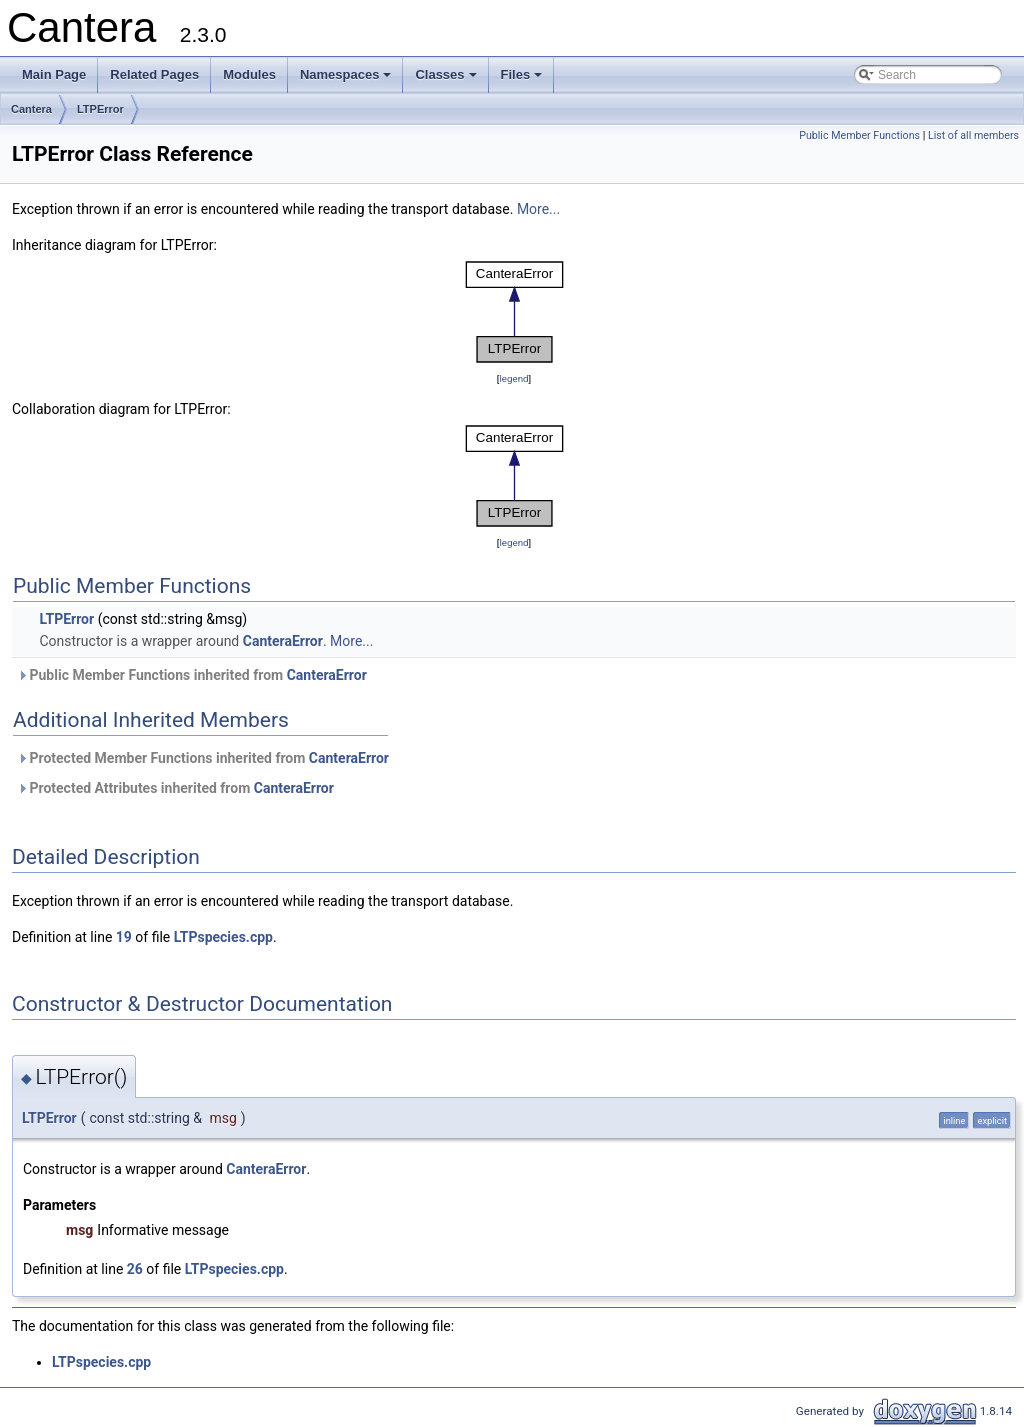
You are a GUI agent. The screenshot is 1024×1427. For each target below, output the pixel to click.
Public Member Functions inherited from (192, 675)
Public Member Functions (859, 135)
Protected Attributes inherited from (175, 788)
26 (135, 1269)
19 (124, 937)
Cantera (31, 109)
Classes (447, 80)
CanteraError (283, 641)
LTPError (100, 109)
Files (523, 80)
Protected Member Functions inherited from (203, 758)
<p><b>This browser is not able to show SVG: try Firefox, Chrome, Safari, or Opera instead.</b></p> (514, 312)
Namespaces (347, 80)
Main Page (54, 74)
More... (538, 209)
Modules (249, 74)
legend (513, 378)
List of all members (973, 135)
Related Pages (154, 74)
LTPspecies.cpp (223, 937)
